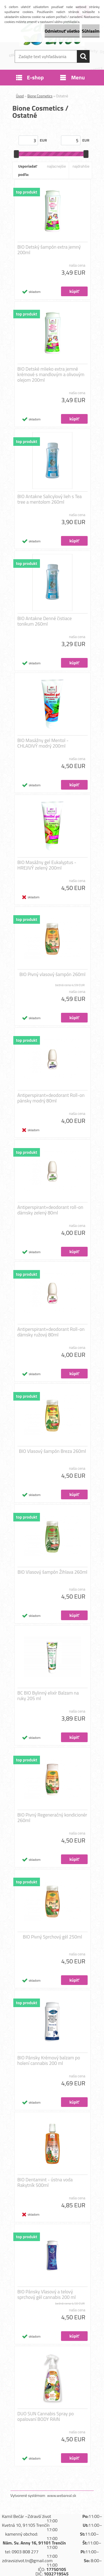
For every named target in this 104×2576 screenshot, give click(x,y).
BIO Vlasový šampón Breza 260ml (52, 1451)
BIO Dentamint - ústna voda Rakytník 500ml (45, 2182)
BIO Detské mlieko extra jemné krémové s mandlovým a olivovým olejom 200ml (51, 374)
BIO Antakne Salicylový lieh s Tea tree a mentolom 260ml (49, 499)
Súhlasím (91, 31)
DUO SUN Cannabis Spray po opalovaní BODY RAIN (45, 2416)
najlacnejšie (56, 166)
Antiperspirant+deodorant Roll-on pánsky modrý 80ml (51, 1098)
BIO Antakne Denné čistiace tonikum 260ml (44, 621)
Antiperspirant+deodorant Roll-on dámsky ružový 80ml (51, 1332)
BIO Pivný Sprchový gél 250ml (52, 1937)
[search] (83, 56)
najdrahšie (80, 166)
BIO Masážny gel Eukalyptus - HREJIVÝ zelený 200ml (47, 865)
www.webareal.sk (61, 2495)
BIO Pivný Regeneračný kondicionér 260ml (52, 1817)
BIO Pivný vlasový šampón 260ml (52, 974)
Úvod (20, 96)
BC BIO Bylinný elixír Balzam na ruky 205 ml (48, 1695)
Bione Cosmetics (40, 96)
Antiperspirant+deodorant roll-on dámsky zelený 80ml (50, 1210)
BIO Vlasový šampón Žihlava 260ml (52, 1572)
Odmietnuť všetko (62, 31)
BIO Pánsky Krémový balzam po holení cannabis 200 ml (48, 2060)
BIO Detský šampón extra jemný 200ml (49, 249)
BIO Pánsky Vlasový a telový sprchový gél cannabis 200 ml (46, 2294)
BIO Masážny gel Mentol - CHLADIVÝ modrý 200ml (43, 743)
